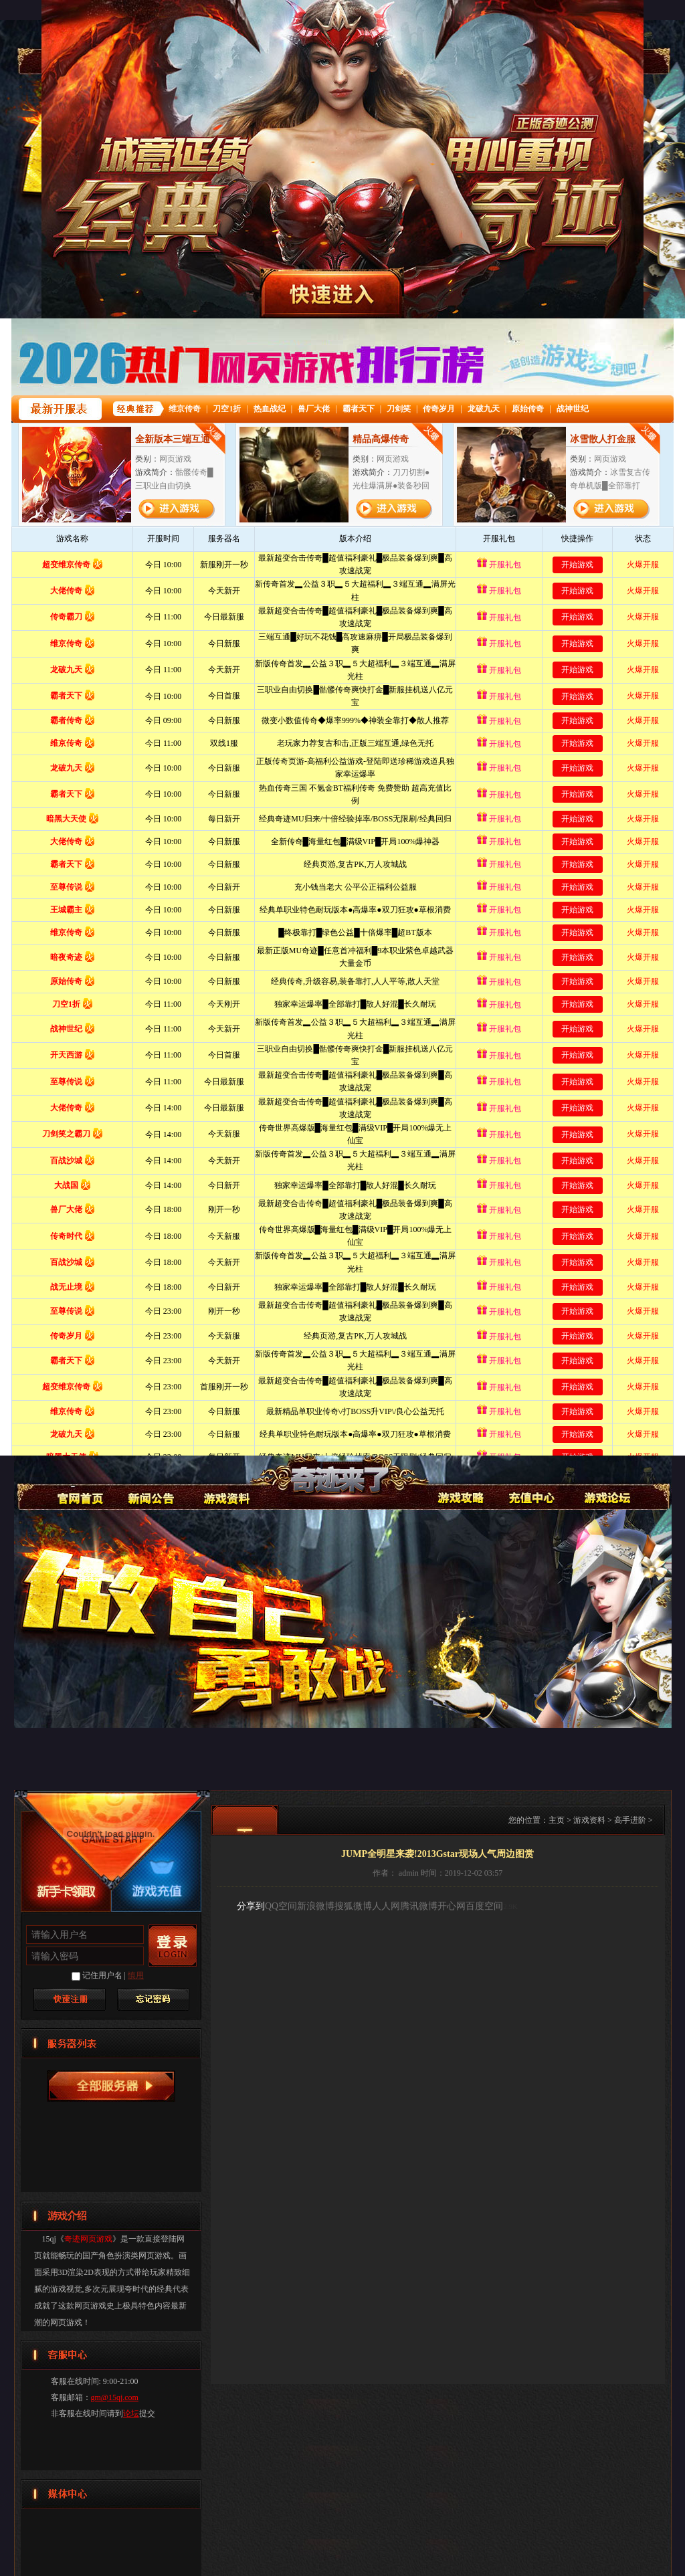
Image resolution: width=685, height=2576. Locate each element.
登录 (172, 1945)
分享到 (251, 1906)
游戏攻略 (458, 1481)
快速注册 (69, 1999)
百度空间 (484, 1906)
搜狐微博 (353, 1906)
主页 (557, 1820)
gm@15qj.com (114, 2397)
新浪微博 (315, 1906)
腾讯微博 (418, 1906)
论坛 (131, 2413)
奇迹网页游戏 (77, 1481)
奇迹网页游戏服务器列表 (111, 2086)
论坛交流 (605, 1481)
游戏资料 (225, 1481)
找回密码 (153, 1999)
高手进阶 (630, 1820)
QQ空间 (281, 1906)
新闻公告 (151, 1481)
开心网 (451, 1906)
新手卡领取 (66, 1890)
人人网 (386, 1906)
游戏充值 (532, 1481)
